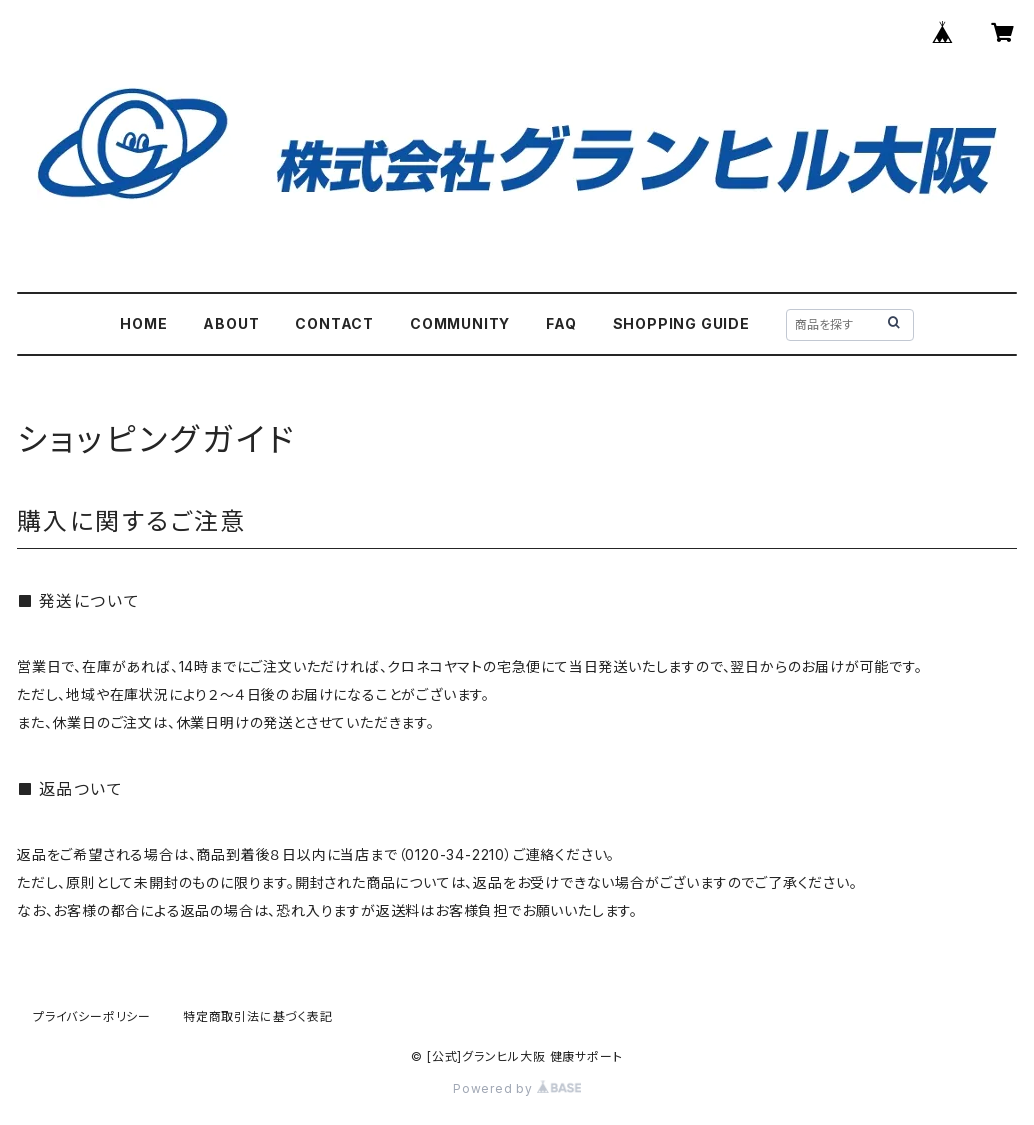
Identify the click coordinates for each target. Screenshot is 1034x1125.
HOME (143, 323)
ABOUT (231, 323)
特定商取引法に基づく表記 (258, 1016)
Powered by (517, 1088)
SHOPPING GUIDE (681, 323)
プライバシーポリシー (92, 1016)
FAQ (561, 323)
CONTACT (334, 323)
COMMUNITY (460, 323)
